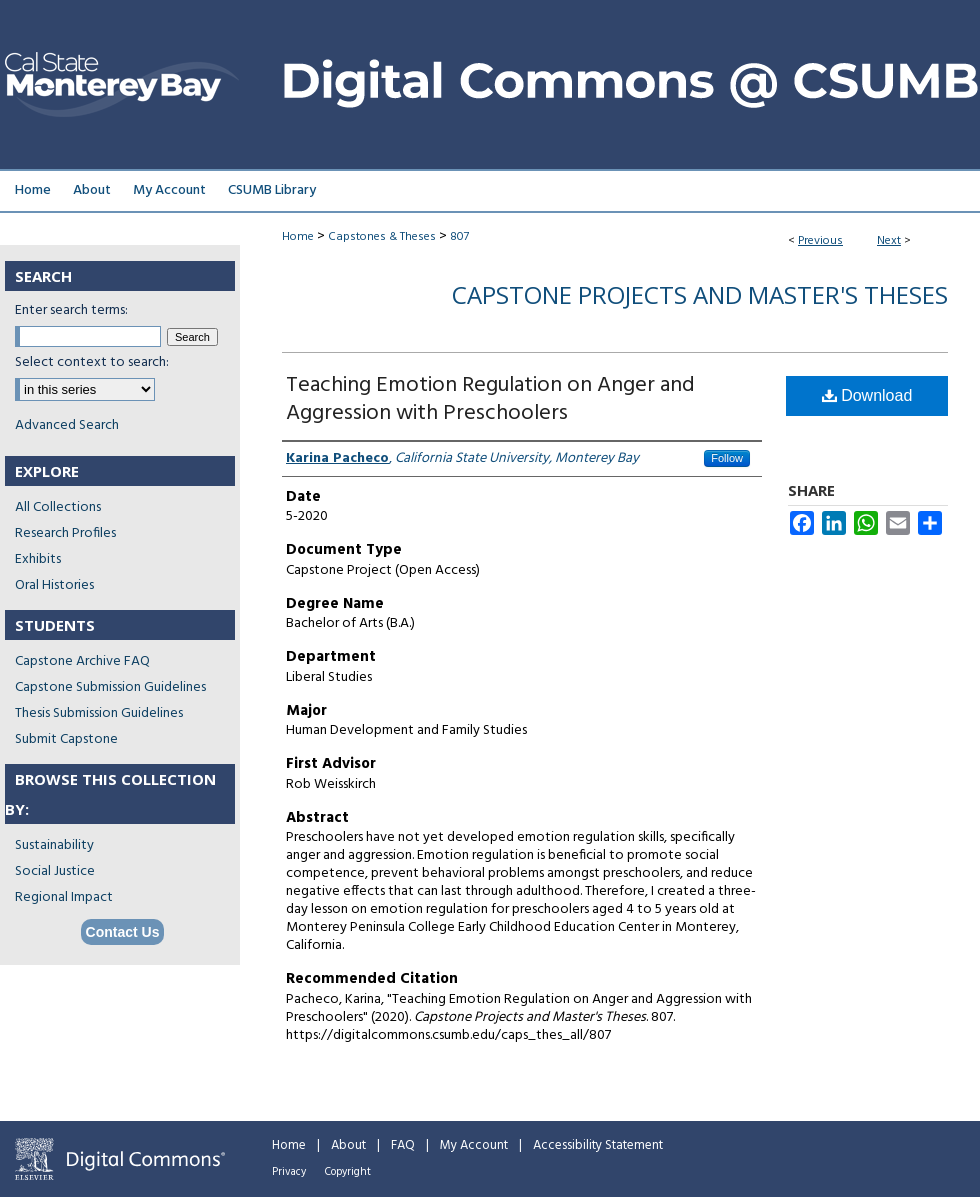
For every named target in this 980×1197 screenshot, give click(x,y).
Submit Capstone (66, 739)
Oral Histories (54, 585)
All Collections (58, 507)
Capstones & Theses (382, 237)
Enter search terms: (71, 310)
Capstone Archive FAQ (82, 661)
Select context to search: (92, 362)
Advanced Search (67, 425)
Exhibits (38, 559)
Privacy (289, 1172)
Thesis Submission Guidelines (99, 713)
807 (459, 237)
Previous (820, 241)
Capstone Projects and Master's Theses (700, 294)
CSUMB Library (272, 190)
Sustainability (54, 845)
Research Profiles (65, 533)
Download (867, 395)
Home (298, 237)
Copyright (348, 1172)
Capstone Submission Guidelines (110, 687)
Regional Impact (64, 897)
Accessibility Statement (598, 1145)
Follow (727, 458)
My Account (474, 1145)
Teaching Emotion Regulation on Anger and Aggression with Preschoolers (490, 399)
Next (889, 241)
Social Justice (55, 871)
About (348, 1145)
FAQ (403, 1145)
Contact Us (123, 932)
